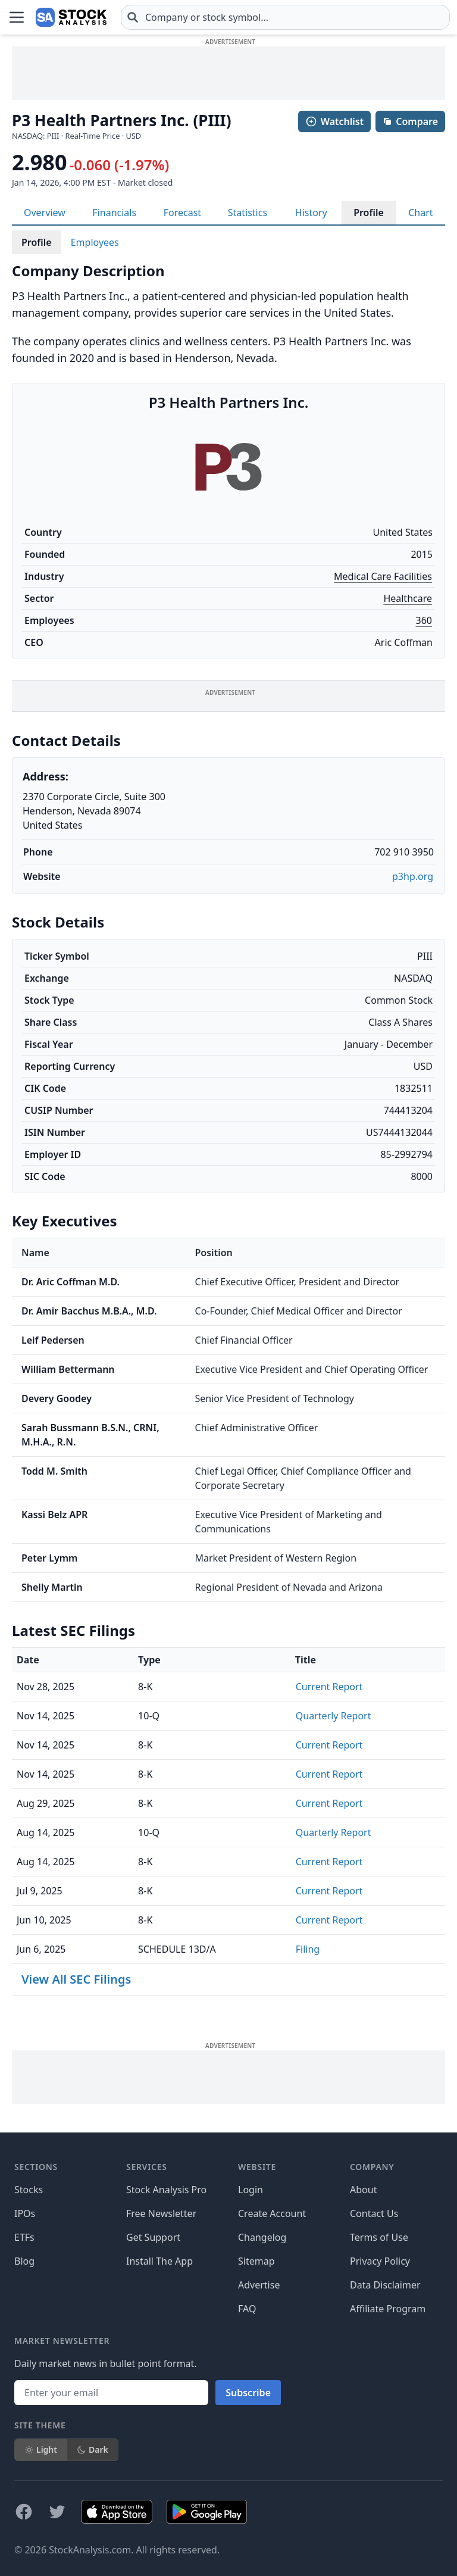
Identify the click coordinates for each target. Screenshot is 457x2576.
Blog (24, 2261)
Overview (44, 212)
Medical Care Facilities (383, 576)
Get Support (153, 2237)
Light (40, 2449)
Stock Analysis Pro (166, 2189)
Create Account (272, 2213)
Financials (114, 212)
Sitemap (256, 2261)
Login (250, 2189)
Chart (420, 212)
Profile (368, 212)
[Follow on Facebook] (23, 2511)
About (363, 2189)
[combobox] (285, 17)
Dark (92, 2449)
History (311, 212)
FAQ (247, 2308)
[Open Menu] (16, 17)
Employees (95, 242)
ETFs (24, 2237)
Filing (308, 1949)
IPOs (24, 2213)
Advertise (259, 2284)
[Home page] (71, 17)
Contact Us (374, 2213)
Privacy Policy (380, 2261)
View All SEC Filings (76, 1979)
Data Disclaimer (385, 2284)
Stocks (28, 2189)
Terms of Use (379, 2237)
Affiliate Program (387, 2308)
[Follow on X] (57, 2511)
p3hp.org (412, 876)
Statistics (247, 212)
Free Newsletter (161, 2213)
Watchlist (334, 121)
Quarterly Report (333, 1715)
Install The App (159, 2261)
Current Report (329, 1686)
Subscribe (248, 2392)
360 (424, 620)
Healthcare (407, 598)
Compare (410, 121)
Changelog (262, 2237)
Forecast (182, 212)
